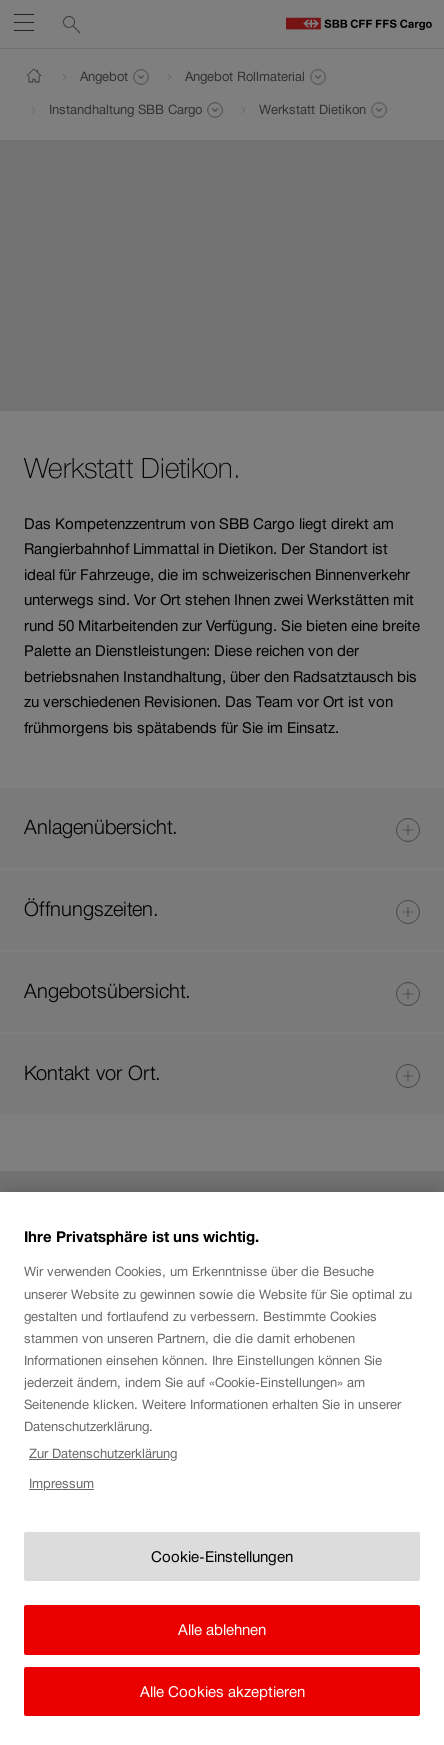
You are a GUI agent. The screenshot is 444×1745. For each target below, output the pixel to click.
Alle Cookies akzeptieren (222, 1707)
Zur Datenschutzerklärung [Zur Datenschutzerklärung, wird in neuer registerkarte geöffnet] (103, 1469)
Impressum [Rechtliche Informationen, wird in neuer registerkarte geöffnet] (61, 1500)
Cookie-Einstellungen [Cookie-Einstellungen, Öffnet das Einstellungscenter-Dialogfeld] (222, 1572)
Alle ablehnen (222, 1646)
